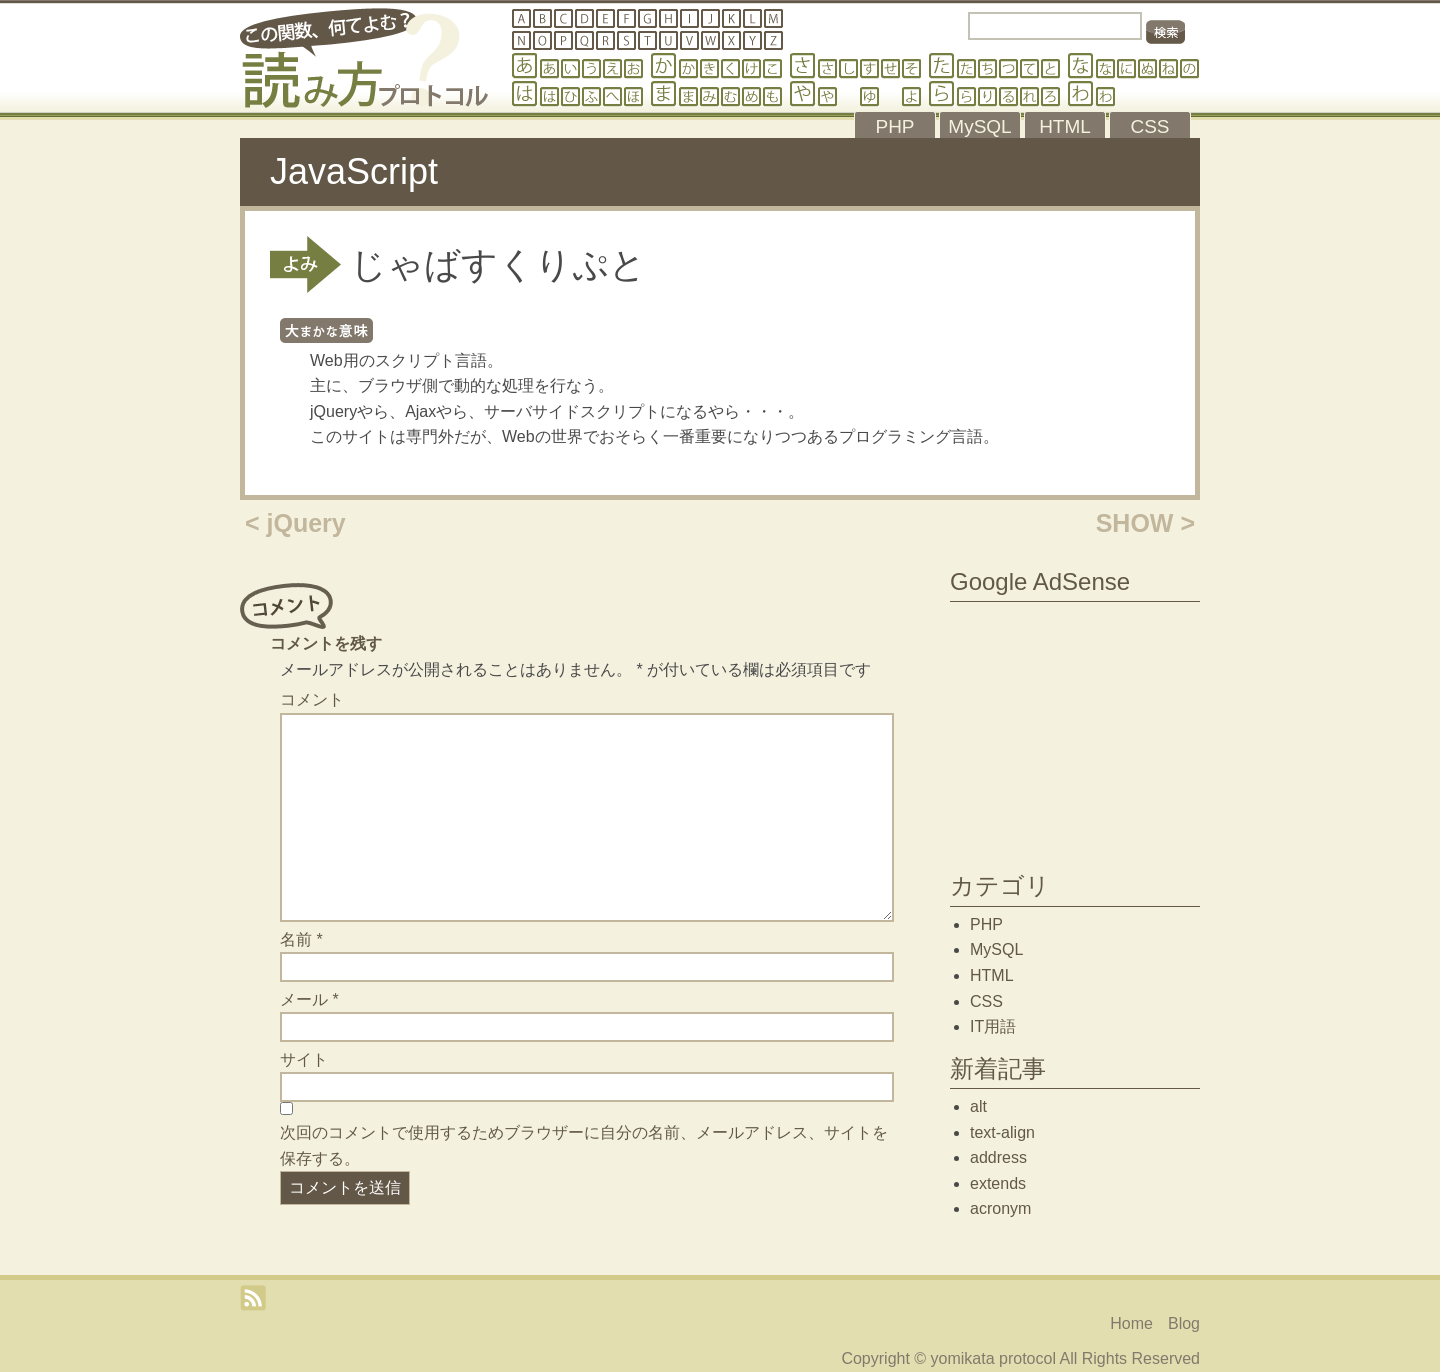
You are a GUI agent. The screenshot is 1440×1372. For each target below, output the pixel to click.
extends (998, 1183)
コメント (312, 699)
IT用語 (993, 1026)
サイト (304, 1059)
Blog (1184, 1323)
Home (1131, 1323)
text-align (1002, 1132)
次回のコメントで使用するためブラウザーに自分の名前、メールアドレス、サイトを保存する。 (584, 1145)
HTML (992, 975)
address (998, 1157)
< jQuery (295, 523)
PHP (986, 924)
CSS (986, 1001)
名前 (301, 939)
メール (309, 999)
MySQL (996, 949)
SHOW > (1145, 523)
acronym (1000, 1208)
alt (978, 1106)
